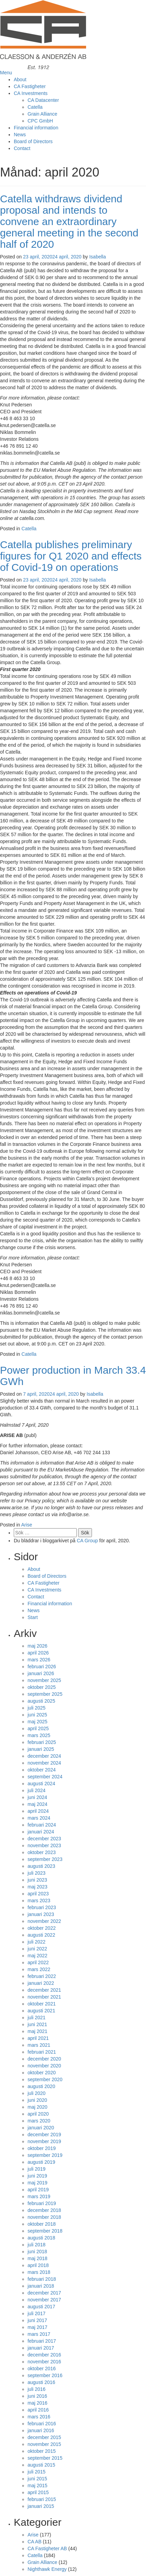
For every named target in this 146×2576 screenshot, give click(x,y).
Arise (26, 1524)
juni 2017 (37, 2320)
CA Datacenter (43, 100)
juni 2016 (37, 2396)
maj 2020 (38, 2107)
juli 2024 (36, 1790)
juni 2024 (37, 1797)
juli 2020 (36, 2093)
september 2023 (45, 1859)
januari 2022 (41, 1983)
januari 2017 (41, 2348)
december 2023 (44, 1838)
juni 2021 (37, 2024)
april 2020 (38, 2114)
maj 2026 (38, 1646)
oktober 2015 (42, 2451)
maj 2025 (38, 1721)
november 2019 (44, 2141)
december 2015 (44, 2437)
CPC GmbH (40, 121)
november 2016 (44, 2361)
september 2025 (45, 1694)
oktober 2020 (42, 2072)
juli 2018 (36, 2244)
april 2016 (38, 2410)
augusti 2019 (41, 2162)
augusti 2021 (41, 2010)
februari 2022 (42, 1976)
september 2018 (45, 2231)
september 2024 (45, 1776)
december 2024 (44, 1756)
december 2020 (44, 2059)
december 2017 (44, 2293)
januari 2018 (41, 2286)
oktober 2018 (42, 2224)
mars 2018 (39, 2272)
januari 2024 (41, 1831)
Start (33, 1617)
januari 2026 (41, 1673)
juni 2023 (37, 1880)
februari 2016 (42, 2423)
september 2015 (45, 2458)
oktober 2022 (42, 1928)
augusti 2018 (41, 2237)
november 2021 (44, 1997)
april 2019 (38, 2189)
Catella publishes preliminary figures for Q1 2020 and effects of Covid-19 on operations (71, 556)
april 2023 (38, 1893)
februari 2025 (42, 1742)
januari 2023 (41, 1914)
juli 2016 (36, 2389)
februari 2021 (42, 2052)
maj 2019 (38, 2182)
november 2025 (44, 1680)
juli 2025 (36, 1708)
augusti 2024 (41, 1783)
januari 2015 (41, 2506)
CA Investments (31, 93)
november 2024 (44, 1763)
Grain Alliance (42, 114)
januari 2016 (41, 2430)
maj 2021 (38, 2031)
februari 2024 (42, 1825)
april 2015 (38, 2492)
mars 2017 (39, 2334)
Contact (22, 148)
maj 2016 (38, 2403)
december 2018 (44, 2210)
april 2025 (38, 1728)
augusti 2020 (41, 2086)
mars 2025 (39, 1735)
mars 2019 (39, 2196)
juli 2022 (36, 1942)
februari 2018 (42, 2279)
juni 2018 (37, 2251)
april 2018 (38, 2265)
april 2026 (38, 1653)
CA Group (87, 1540)
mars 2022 (39, 1969)
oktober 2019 (42, 2148)
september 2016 (45, 2375)
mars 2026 (39, 1659)
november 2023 (44, 1845)
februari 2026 (42, 1666)
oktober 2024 (42, 1770)
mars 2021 (39, 2045)
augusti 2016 (41, 2382)
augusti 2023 (41, 1866)
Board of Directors (33, 141)
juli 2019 (36, 2169)
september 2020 (45, 2079)
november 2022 (44, 1921)
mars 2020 (39, 2120)
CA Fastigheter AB (47, 2548)
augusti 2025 (41, 1701)
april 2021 (38, 2038)
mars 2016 (39, 2416)
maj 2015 (38, 2485)
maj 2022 (38, 1955)
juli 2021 (36, 2017)
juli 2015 (36, 2471)
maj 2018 (38, 2258)
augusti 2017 (41, 2306)
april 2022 (38, 1962)
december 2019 (44, 2134)
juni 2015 (37, 2478)
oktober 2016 (42, 2368)
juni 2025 (37, 1714)
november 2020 (44, 2065)
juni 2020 (37, 2100)
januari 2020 (41, 2127)
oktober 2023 (42, 1852)
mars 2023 (39, 1900)
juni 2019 (37, 2176)
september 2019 (45, 2155)
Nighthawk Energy (47, 2569)
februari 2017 (42, 2341)
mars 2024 (39, 1818)
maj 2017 (38, 2327)
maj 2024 (38, 1804)
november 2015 (44, 2444)
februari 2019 (42, 2203)
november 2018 (44, 2217)
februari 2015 (42, 2499)
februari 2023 (42, 1907)
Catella (35, 107)
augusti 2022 (41, 1935)
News (20, 134)
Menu (6, 72)
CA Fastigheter (30, 86)
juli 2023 (36, 1873)
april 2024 (38, 1811)
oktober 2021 (42, 2003)
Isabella (97, 256)
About (20, 79)
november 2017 (44, 2299)
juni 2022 (37, 1948)
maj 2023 (38, 1887)
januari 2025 (41, 1749)
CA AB (34, 2541)
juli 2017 (36, 2313)
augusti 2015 (41, 2465)
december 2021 (44, 1990)
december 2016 (44, 2354)
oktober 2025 (42, 1687)
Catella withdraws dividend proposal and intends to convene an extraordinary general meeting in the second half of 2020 (69, 221)
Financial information (36, 127)
